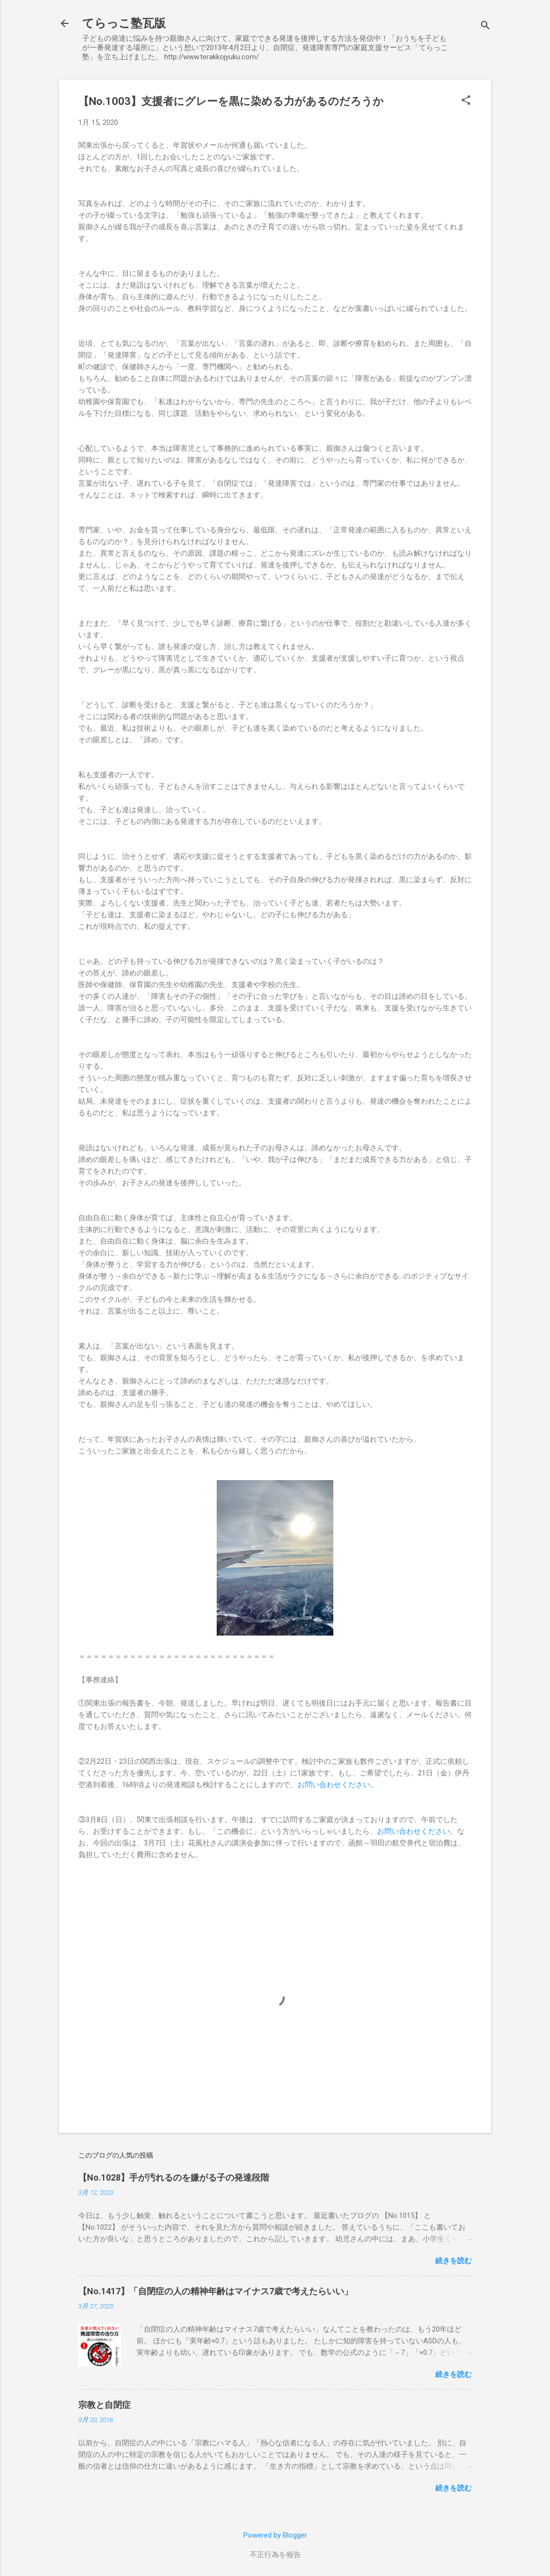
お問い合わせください (333, 1784)
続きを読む (453, 2260)
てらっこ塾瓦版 (124, 23)
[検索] (485, 26)
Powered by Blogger (275, 2535)
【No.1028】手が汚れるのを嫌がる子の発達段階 (173, 2177)
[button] (466, 101)
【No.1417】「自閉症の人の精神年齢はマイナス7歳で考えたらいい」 (215, 2291)
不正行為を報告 (275, 2554)
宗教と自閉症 (104, 2405)
